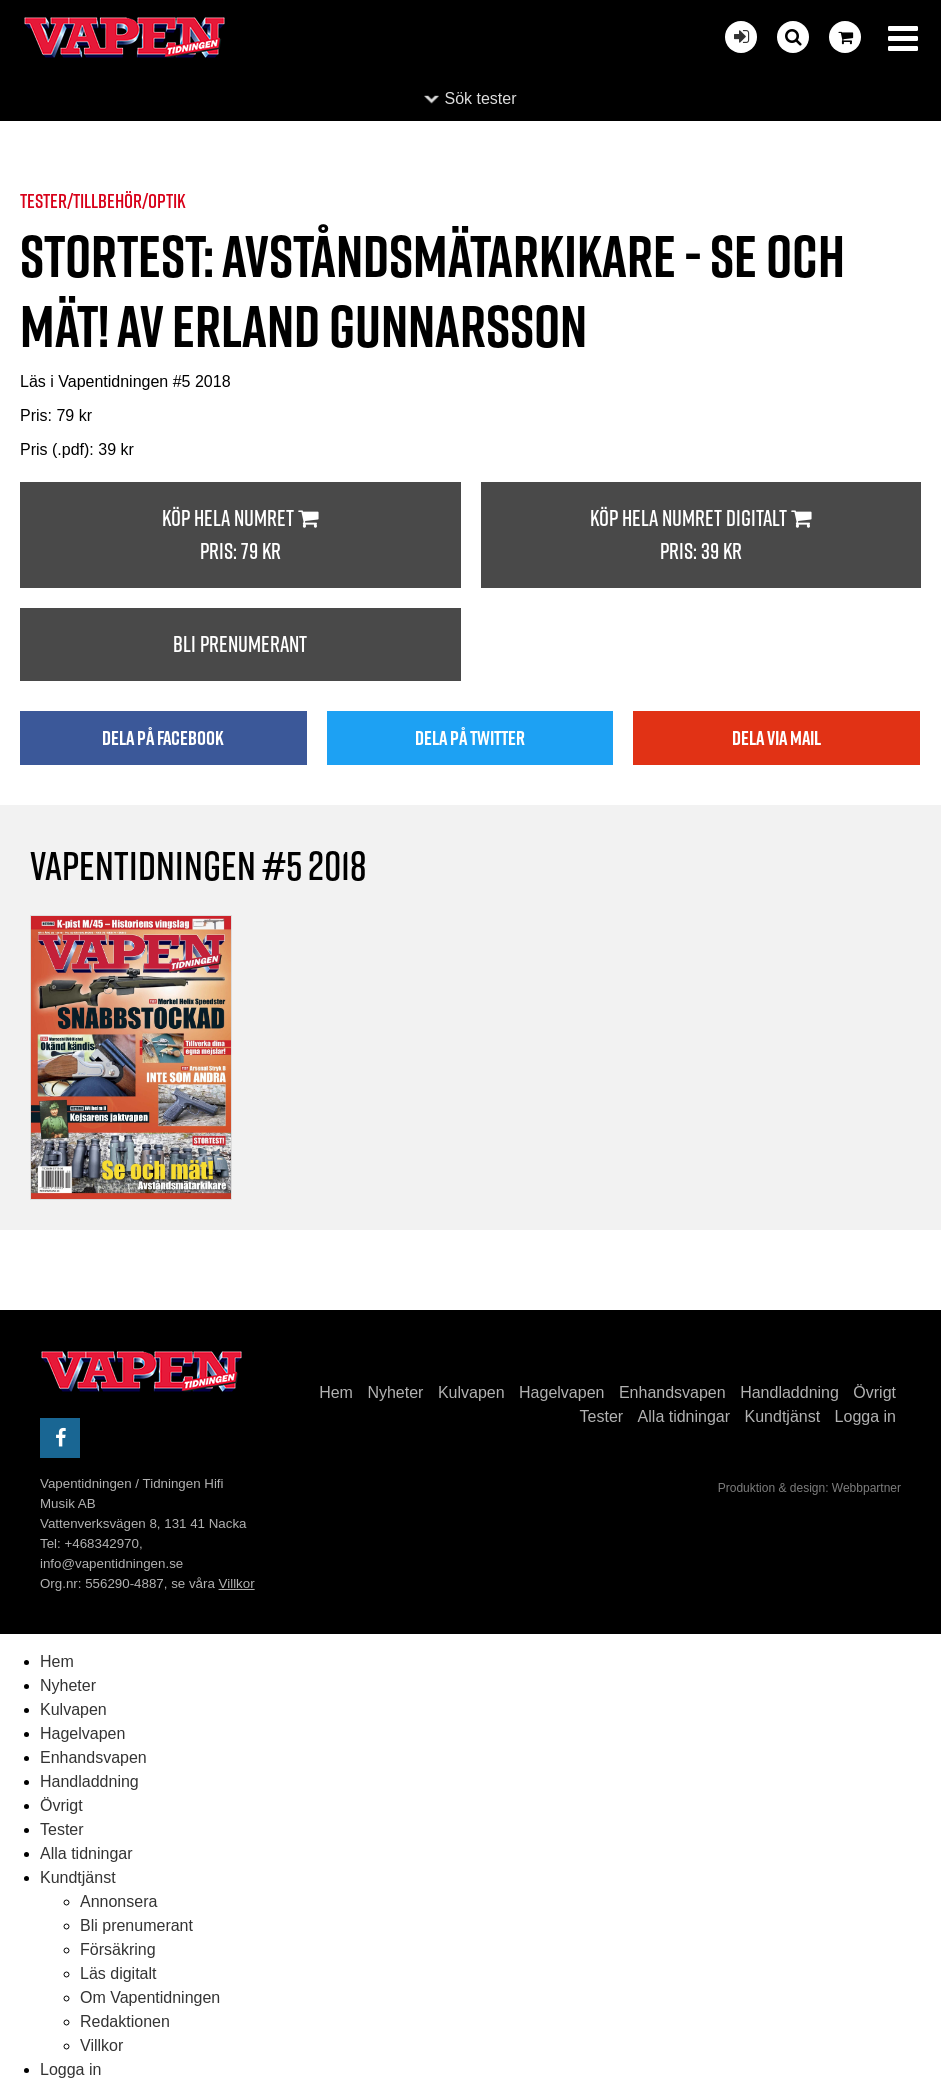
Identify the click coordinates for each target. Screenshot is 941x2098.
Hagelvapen (561, 1392)
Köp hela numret (240, 535)
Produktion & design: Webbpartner (809, 1488)
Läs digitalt (118, 1973)
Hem (336, 1392)
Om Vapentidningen (150, 1997)
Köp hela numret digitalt (701, 535)
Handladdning (789, 1392)
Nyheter (395, 1392)
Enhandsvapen (672, 1392)
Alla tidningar (684, 1416)
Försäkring (118, 1949)
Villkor (237, 1583)
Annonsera (118, 1901)
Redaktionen (125, 2021)
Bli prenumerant (240, 644)
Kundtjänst (783, 1416)
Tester (602, 1416)
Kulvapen (471, 1392)
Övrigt (874, 1392)
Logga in (865, 1416)
